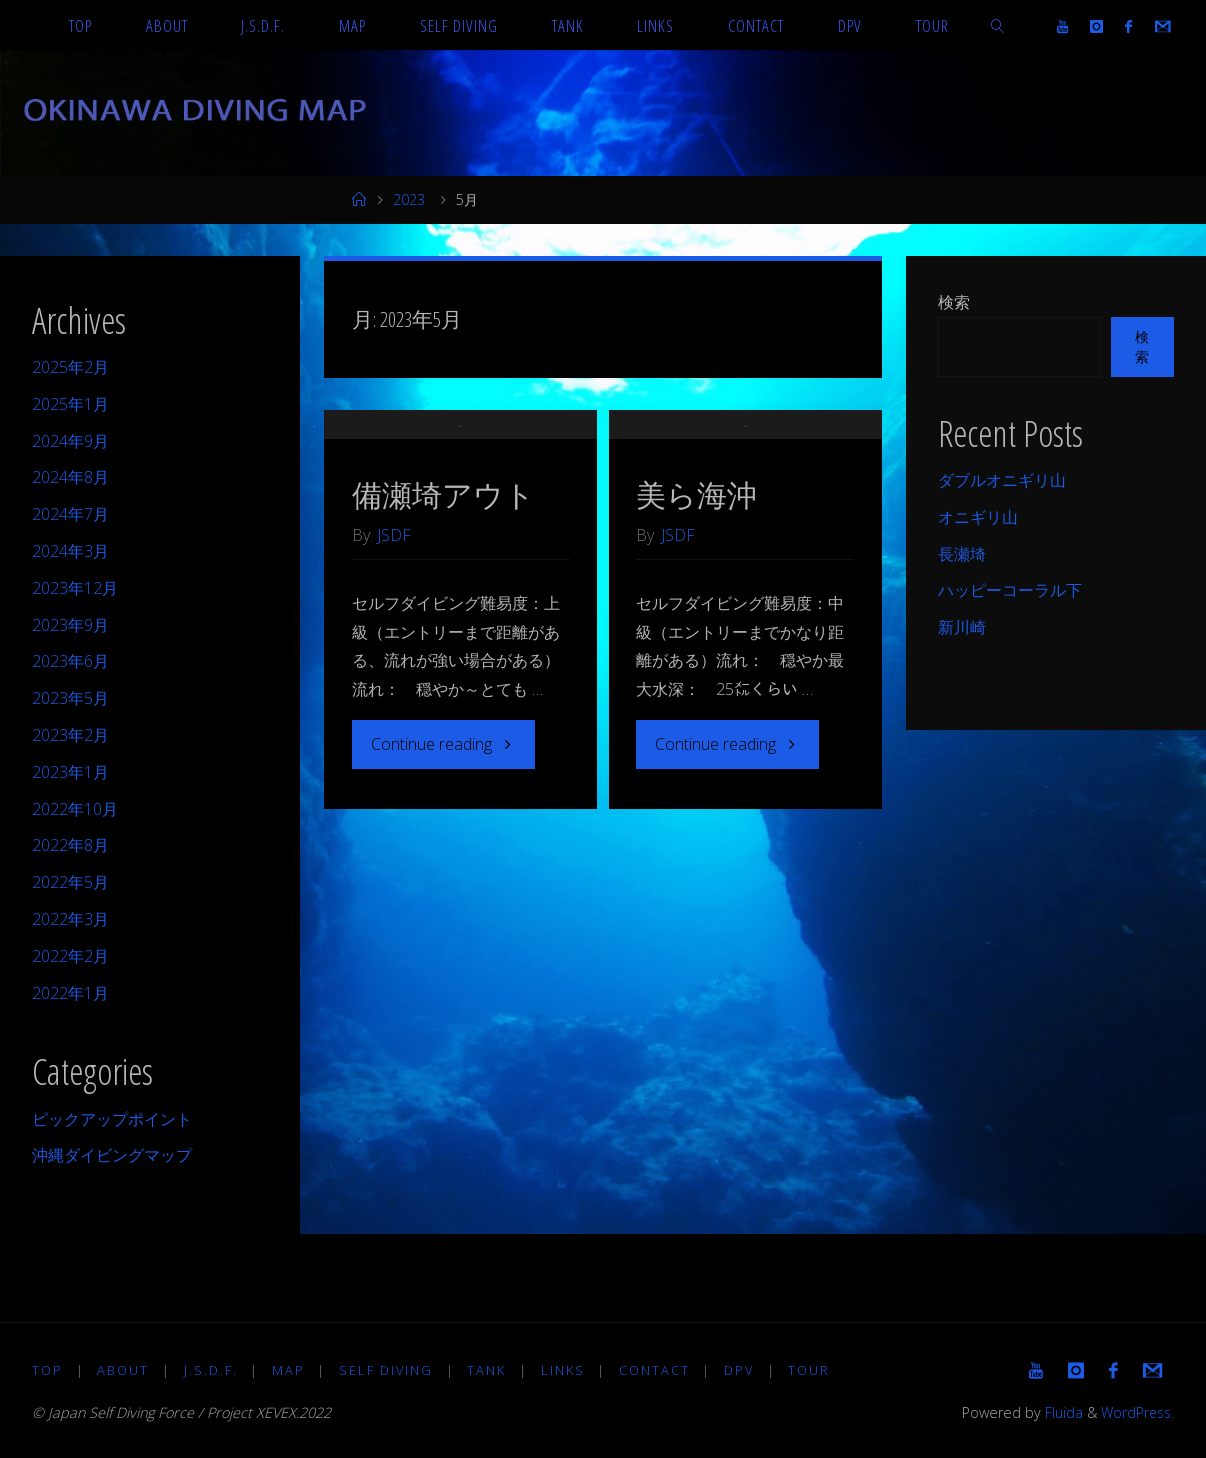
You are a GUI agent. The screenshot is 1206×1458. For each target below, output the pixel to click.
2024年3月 (70, 551)
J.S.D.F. (211, 1370)
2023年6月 (70, 661)
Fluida (1058, 1412)
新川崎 (962, 627)
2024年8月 (70, 477)
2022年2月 (70, 956)
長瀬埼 (962, 554)
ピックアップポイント (112, 1119)
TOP (47, 1370)
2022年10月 (75, 809)
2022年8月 (70, 845)
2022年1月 (70, 993)
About (124, 1370)
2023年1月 (70, 772)
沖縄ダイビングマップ (112, 1155)
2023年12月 (75, 588)
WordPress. (1135, 1412)
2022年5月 (70, 882)
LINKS (565, 1370)
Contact (656, 1370)
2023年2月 (70, 735)
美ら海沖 (696, 555)
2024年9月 (70, 441)
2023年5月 (70, 698)
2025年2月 (70, 367)
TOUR (812, 1370)
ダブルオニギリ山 (1002, 480)
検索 (954, 302)
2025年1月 (70, 404)
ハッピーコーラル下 (1010, 590)
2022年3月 (70, 919)
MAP (289, 1370)
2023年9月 (70, 625)
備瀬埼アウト (443, 555)
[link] (997, 25)
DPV (742, 1370)
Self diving (387, 1370)
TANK (488, 1370)
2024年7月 (70, 514)
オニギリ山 (978, 517)
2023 (409, 199)
